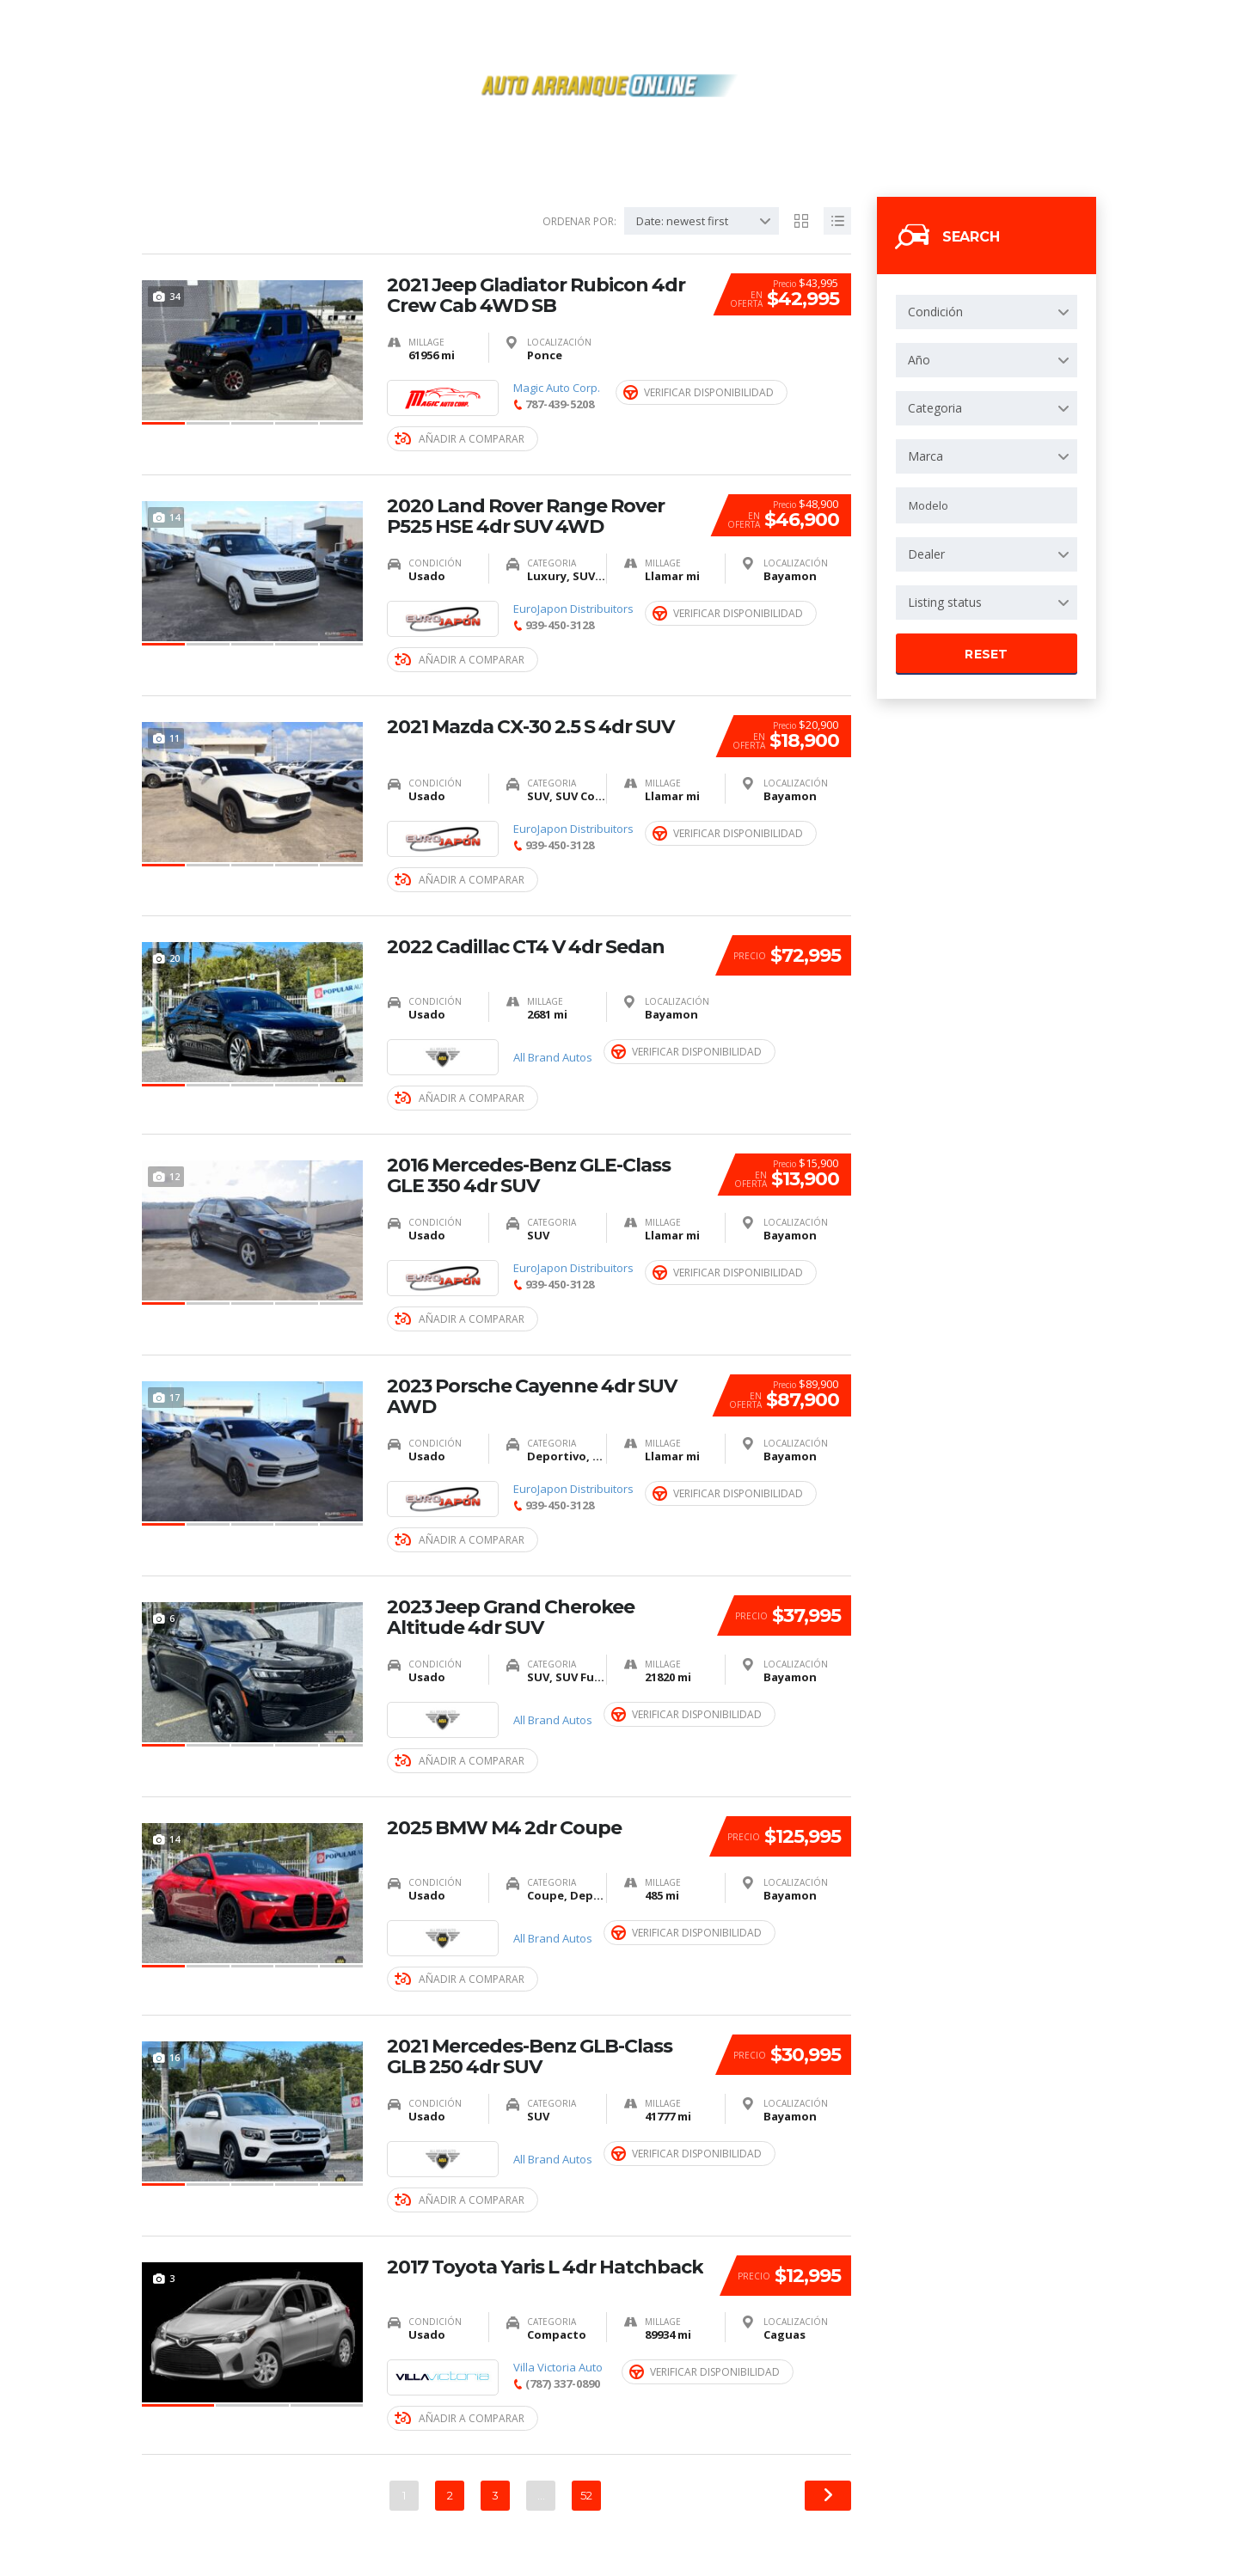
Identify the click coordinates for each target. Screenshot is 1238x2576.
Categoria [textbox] (935, 408)
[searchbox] (986, 505)
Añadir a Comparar (459, 438)
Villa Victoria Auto (558, 2367)
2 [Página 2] (450, 2495)
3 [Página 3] (495, 2495)
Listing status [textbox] (945, 602)
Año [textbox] (919, 360)
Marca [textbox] (925, 456)
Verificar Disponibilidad (698, 392)
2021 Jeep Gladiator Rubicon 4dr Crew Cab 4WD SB (536, 295)
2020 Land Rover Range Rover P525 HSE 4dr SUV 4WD (526, 516)
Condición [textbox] (935, 311)
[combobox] (986, 312)
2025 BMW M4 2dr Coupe (504, 1828)
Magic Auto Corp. (556, 388)
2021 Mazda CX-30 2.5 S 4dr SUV (530, 727)
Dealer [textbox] (926, 554)
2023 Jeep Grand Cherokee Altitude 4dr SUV (510, 1617)
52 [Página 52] (586, 2495)
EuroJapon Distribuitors (573, 609)
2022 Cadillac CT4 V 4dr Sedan (526, 947)
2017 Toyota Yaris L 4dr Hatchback (545, 2267)
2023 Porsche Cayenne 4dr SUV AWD (532, 1396)
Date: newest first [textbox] (682, 221)
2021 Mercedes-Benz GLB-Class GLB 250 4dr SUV (529, 2056)
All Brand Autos (552, 1057)
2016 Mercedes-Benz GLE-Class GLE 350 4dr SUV (529, 1175)
